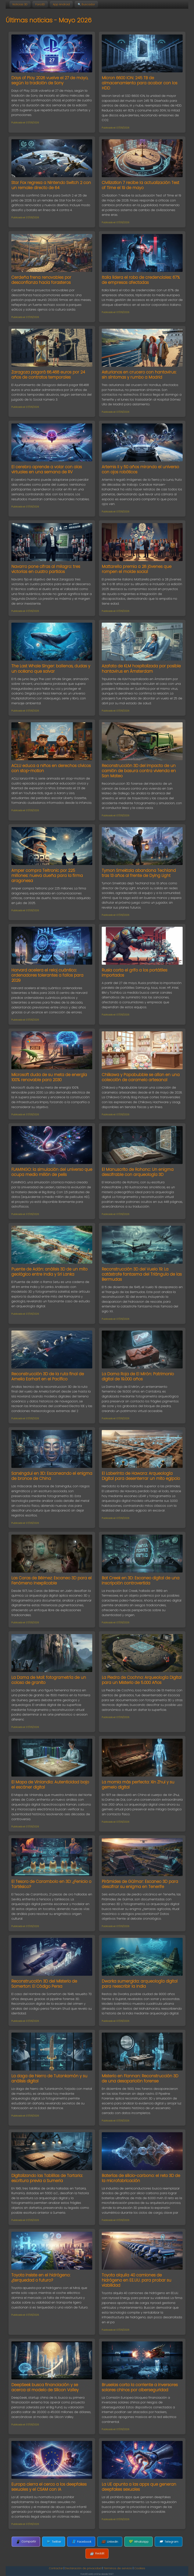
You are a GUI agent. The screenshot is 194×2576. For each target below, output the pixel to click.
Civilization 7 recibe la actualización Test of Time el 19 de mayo (140, 185)
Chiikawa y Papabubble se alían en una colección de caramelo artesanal (141, 1077)
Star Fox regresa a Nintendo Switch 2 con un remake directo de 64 (51, 185)
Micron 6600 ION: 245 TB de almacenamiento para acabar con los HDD (139, 83)
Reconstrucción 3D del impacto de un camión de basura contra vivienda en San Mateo (139, 771)
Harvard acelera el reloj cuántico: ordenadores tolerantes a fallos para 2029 (47, 975)
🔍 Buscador (86, 4)
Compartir (26, 2541)
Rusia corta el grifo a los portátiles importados (134, 972)
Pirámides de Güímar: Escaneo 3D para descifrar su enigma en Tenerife (140, 1884)
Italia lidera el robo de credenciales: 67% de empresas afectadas (141, 280)
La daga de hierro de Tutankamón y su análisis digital (49, 2078)
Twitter (53, 2541)
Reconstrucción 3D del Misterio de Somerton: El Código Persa (44, 1983)
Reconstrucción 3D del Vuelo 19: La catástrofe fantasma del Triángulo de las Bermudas (142, 1274)
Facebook (81, 2541)
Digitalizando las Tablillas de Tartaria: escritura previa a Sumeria (47, 2178)
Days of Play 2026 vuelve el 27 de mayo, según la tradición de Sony (49, 80)
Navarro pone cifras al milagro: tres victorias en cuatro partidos (45, 569)
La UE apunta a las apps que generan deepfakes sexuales (139, 2486)
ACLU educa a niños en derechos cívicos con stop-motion (51, 768)
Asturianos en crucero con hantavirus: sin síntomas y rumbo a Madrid (139, 374)
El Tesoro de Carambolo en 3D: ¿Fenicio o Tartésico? (51, 1884)
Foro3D (40, 4)
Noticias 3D (20, 4)
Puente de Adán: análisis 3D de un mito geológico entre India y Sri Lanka (49, 1271)
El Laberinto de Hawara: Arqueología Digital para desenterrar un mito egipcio (141, 1476)
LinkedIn (109, 2541)
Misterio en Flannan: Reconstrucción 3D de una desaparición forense (140, 2078)
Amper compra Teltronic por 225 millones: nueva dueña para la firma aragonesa (47, 875)
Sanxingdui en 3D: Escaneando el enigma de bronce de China (51, 1476)
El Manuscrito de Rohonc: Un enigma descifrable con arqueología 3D (138, 1172)
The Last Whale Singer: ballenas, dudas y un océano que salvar (50, 668)
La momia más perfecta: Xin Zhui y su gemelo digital (138, 1784)
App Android (61, 4)
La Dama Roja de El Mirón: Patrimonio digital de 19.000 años (138, 1376)
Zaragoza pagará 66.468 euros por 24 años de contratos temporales (48, 374)
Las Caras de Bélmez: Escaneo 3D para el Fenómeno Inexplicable (51, 1580)
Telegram (168, 2541)
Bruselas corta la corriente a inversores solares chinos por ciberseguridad (140, 2387)
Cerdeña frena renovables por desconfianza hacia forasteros (41, 280)
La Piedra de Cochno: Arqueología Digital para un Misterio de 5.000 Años (141, 1680)
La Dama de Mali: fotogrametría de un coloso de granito (48, 1680)
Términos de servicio (118, 2568)
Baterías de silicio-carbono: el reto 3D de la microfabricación (141, 2178)
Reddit (97, 2553)
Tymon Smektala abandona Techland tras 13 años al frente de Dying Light (139, 873)
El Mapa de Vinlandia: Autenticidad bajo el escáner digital (50, 1784)
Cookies (139, 2568)
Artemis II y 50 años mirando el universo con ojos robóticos (140, 469)
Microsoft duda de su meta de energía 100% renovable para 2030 (49, 1077)
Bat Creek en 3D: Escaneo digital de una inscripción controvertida (140, 1580)
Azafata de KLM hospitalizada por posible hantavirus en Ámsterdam (141, 668)
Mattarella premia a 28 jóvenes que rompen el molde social (136, 569)
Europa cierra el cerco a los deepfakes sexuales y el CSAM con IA (49, 2486)
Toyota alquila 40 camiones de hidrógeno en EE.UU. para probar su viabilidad (136, 2280)
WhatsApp (138, 2541)
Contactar (56, 2568)
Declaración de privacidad (83, 2568)
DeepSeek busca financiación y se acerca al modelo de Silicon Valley (45, 2387)
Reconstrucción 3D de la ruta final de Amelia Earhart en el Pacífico (47, 1376)
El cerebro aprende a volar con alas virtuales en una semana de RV (46, 469)
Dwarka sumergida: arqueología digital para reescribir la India (140, 1983)
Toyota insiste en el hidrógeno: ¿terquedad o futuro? (40, 2277)
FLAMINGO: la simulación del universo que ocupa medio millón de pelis (51, 1172)
